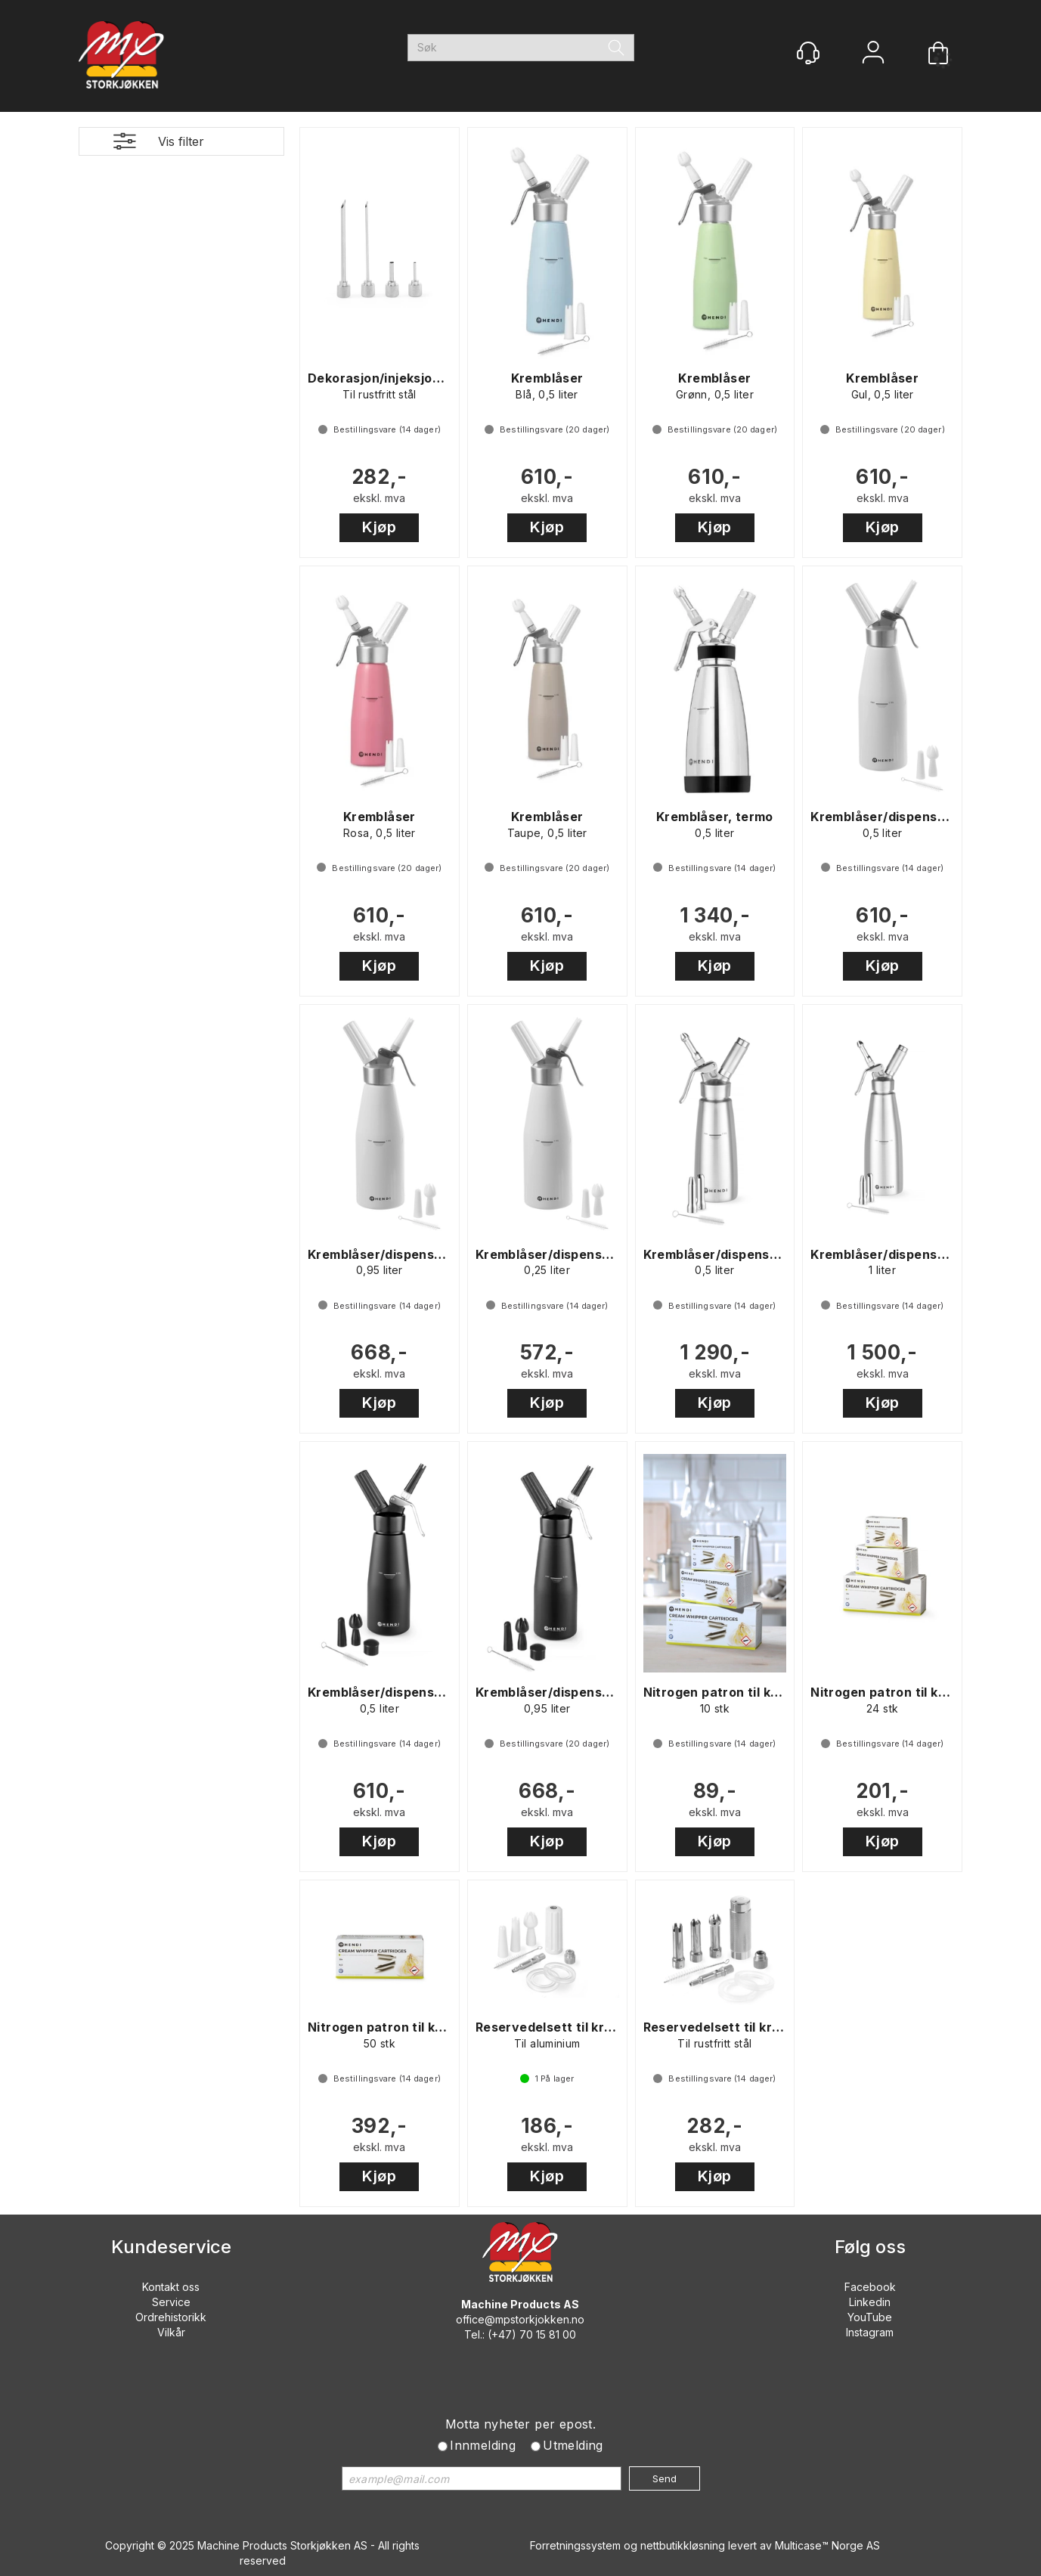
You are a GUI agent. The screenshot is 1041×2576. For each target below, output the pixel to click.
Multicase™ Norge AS (827, 2545)
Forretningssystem (575, 2545)
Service (171, 2301)
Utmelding (573, 2445)
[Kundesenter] (808, 53)
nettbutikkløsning (682, 2545)
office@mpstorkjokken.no (520, 2319)
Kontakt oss (171, 2286)
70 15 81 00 (547, 2334)
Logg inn (873, 54)
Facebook (870, 2286)
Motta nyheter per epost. (520, 2424)
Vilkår (171, 2332)
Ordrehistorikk (170, 2317)
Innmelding (483, 2445)
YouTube (869, 2317)
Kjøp (379, 527)
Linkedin (870, 2301)
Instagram (870, 2332)
